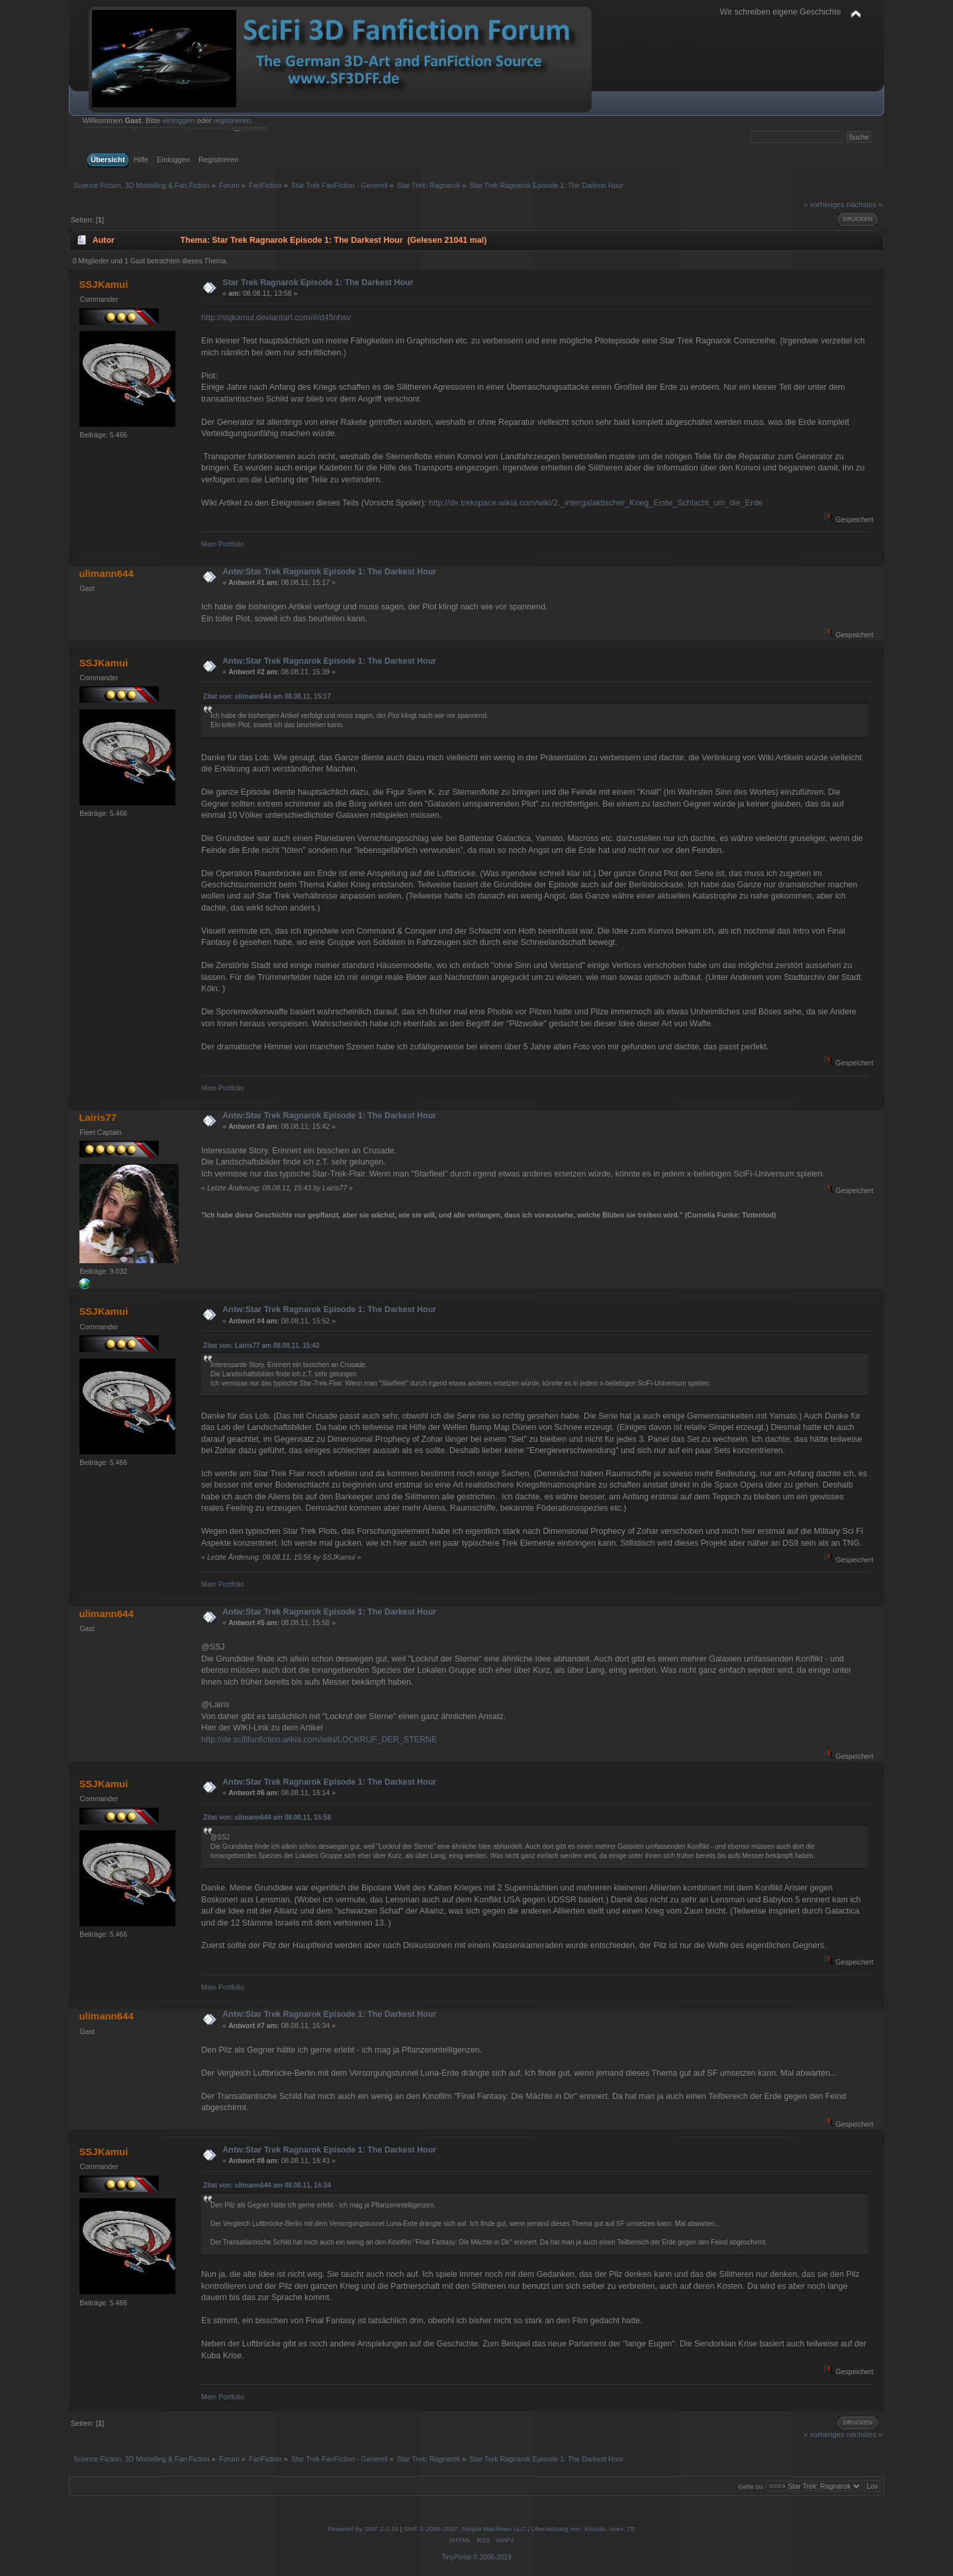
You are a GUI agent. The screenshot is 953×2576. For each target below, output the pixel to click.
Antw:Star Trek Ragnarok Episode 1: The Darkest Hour (329, 571)
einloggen (178, 120)
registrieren (232, 120)
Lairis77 (97, 1117)
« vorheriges (823, 204)
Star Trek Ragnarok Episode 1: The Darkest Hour (317, 282)
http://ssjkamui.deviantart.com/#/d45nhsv (276, 317)
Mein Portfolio (222, 544)
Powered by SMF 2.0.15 (363, 2528)
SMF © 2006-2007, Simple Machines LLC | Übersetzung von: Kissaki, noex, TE (519, 2528)
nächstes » (864, 204)
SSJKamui (103, 284)
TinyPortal (456, 2557)
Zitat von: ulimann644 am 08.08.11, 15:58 (267, 1817)
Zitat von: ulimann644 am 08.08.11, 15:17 (267, 696)
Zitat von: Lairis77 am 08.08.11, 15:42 (261, 1345)
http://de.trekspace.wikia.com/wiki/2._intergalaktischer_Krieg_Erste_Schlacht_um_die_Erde (596, 503)
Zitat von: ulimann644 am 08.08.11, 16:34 (267, 2185)
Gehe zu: (751, 2486)
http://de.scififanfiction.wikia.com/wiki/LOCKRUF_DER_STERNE (319, 1739)
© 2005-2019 (492, 2557)
